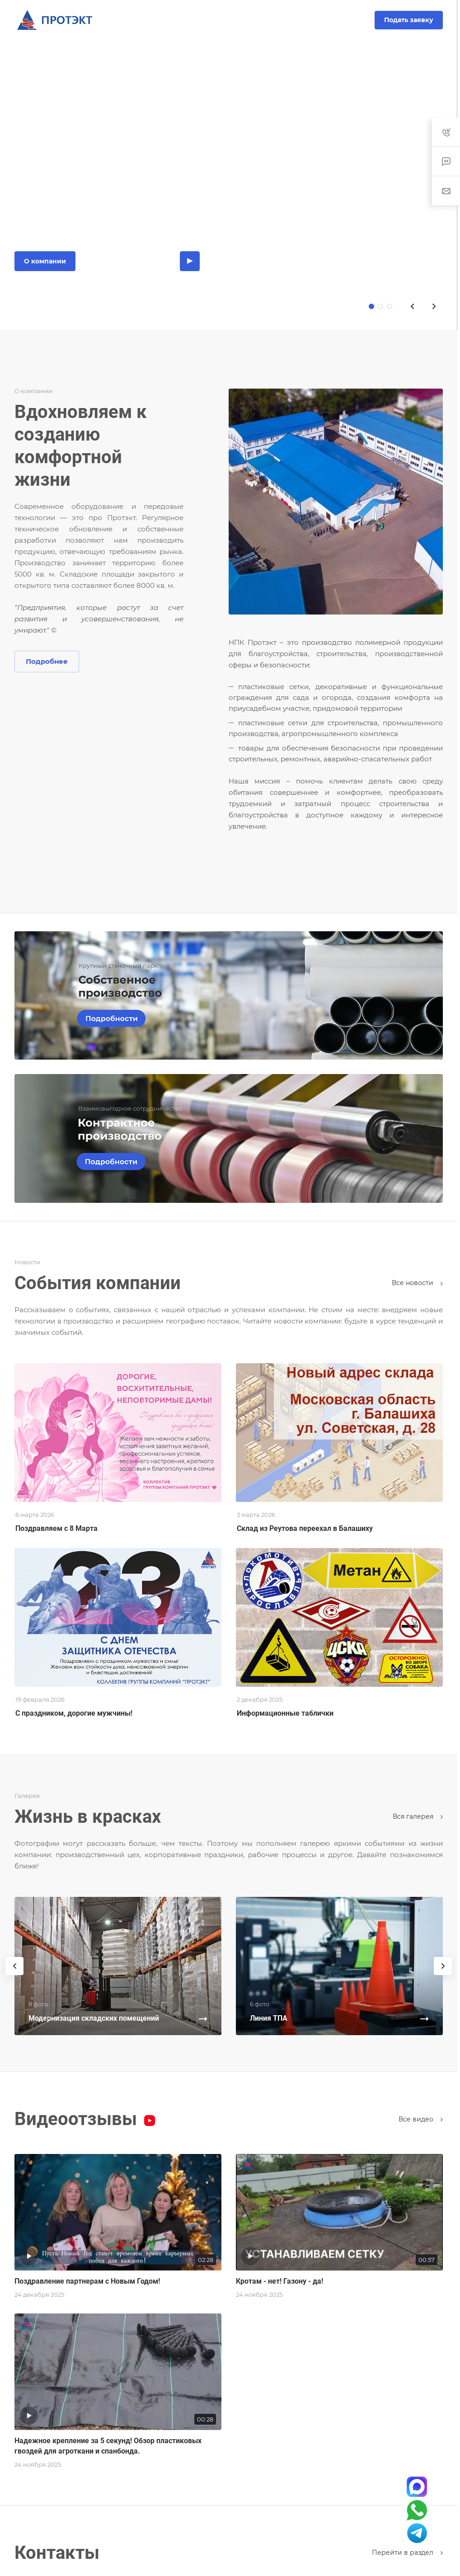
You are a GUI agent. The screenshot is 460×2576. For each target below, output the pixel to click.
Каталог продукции (127, 261)
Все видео (421, 2119)
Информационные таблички (285, 1713)
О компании (45, 261)
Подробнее (47, 661)
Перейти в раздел (407, 2552)
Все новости (417, 1283)
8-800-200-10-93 (229, 20)
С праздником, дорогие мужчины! (73, 1713)
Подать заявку (408, 20)
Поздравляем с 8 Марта (56, 1528)
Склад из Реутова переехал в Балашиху (305, 1528)
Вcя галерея (418, 1816)
